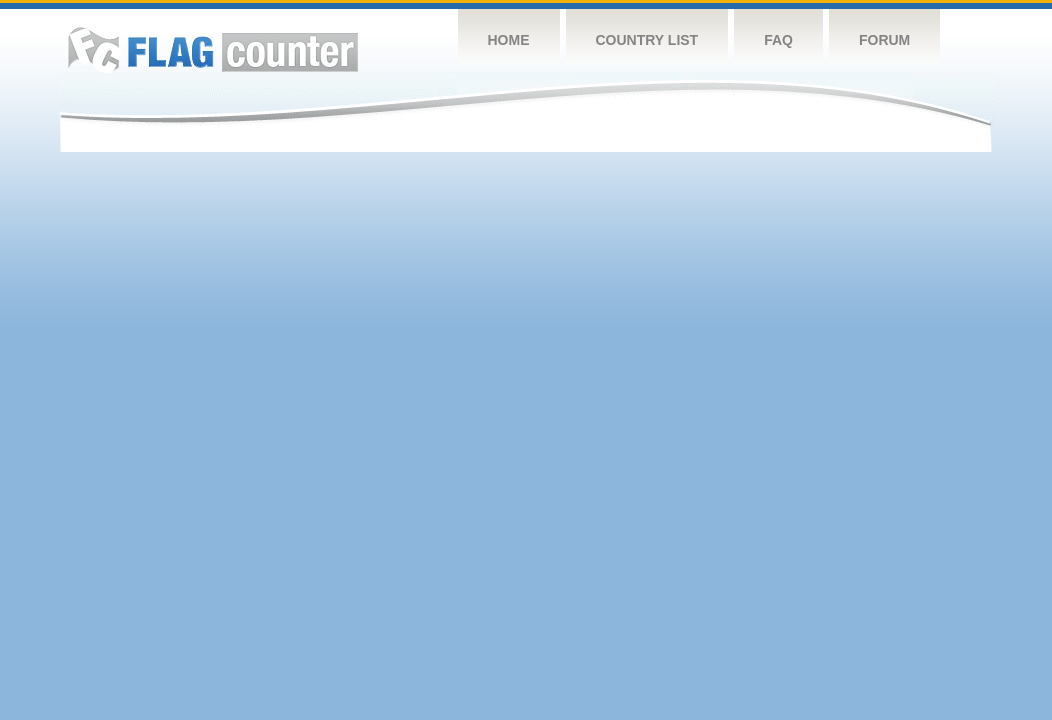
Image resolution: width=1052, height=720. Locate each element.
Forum (884, 40)
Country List (647, 40)
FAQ (778, 40)
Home (509, 40)
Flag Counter (213, 49)
